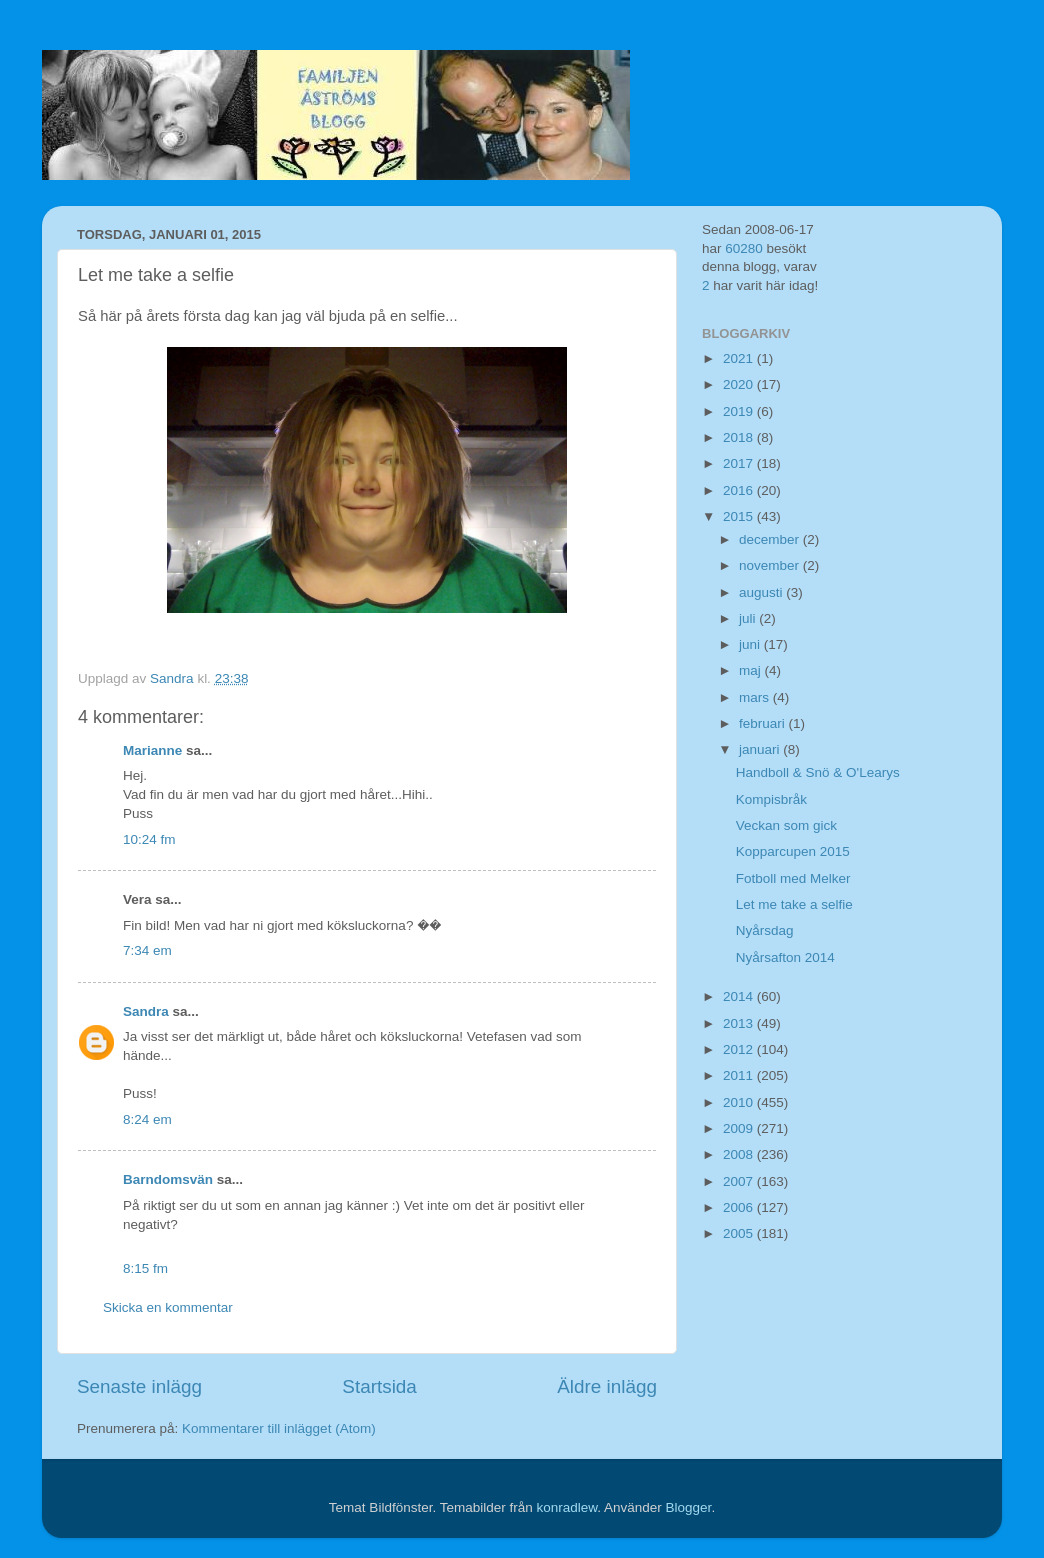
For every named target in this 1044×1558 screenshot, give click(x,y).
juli (749, 618)
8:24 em (147, 1119)
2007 (740, 1181)
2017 (740, 463)
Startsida (379, 1386)
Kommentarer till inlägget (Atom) (279, 1428)
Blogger (689, 1507)
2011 (740, 1075)
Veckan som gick (786, 825)
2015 (740, 516)
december (771, 539)
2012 (740, 1049)
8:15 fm (145, 1268)
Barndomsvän (168, 1179)
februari (764, 723)
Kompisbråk (771, 799)
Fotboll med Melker (793, 878)
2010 (740, 1102)
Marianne (152, 750)
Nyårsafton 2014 (785, 957)
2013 (740, 1023)
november (771, 565)
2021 (740, 358)
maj (752, 670)
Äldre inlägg (607, 1386)
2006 (740, 1207)
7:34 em (147, 950)
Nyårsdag (765, 930)
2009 (740, 1128)
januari (761, 749)
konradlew (566, 1507)
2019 (740, 411)
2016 (740, 490)
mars (756, 697)
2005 (740, 1233)
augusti (762, 592)
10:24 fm (149, 839)
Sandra (146, 1011)
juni (751, 644)
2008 (740, 1154)
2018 (740, 437)
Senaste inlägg (139, 1386)
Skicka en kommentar (168, 1307)
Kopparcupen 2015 (793, 851)
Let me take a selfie (794, 904)
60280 (744, 248)
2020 (740, 384)
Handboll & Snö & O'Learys (818, 772)
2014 (740, 996)
